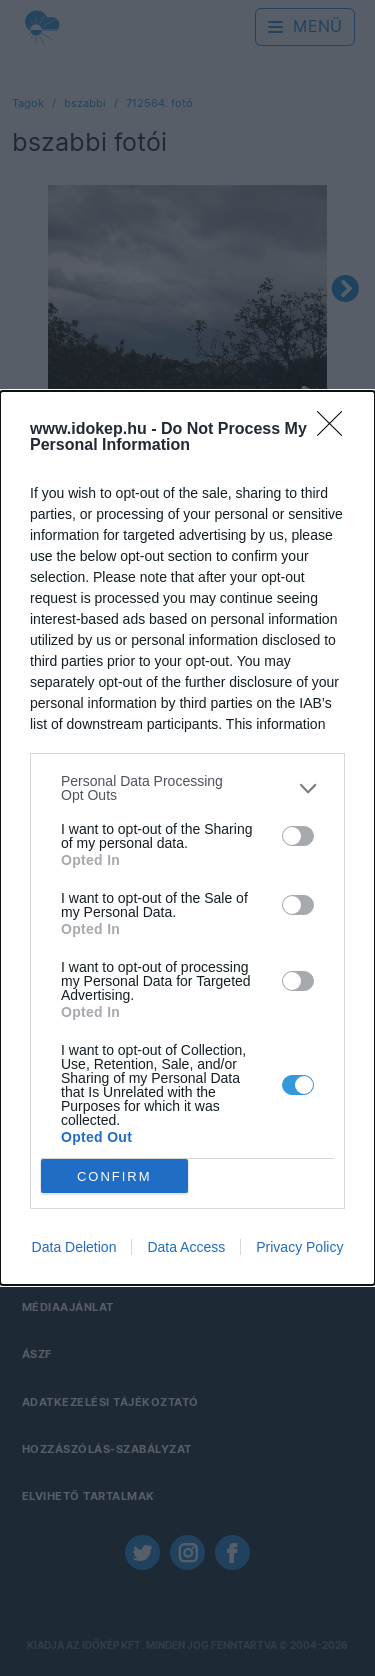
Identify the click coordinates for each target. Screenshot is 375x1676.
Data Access (186, 1247)
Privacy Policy (299, 1247)
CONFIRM (114, 1175)
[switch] (298, 836)
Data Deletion (74, 1247)
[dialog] (187, 838)
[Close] (336, 430)
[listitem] (187, 788)
